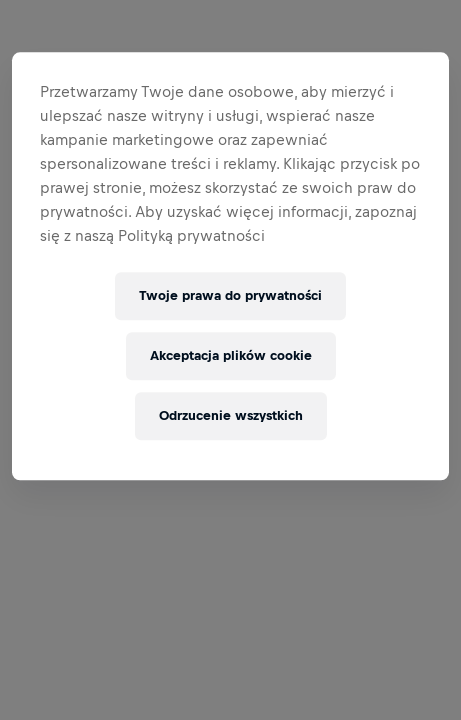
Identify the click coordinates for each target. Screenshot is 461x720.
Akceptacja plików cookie (231, 356)
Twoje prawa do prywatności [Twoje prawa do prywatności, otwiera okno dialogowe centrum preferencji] (230, 296)
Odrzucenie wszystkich (231, 416)
